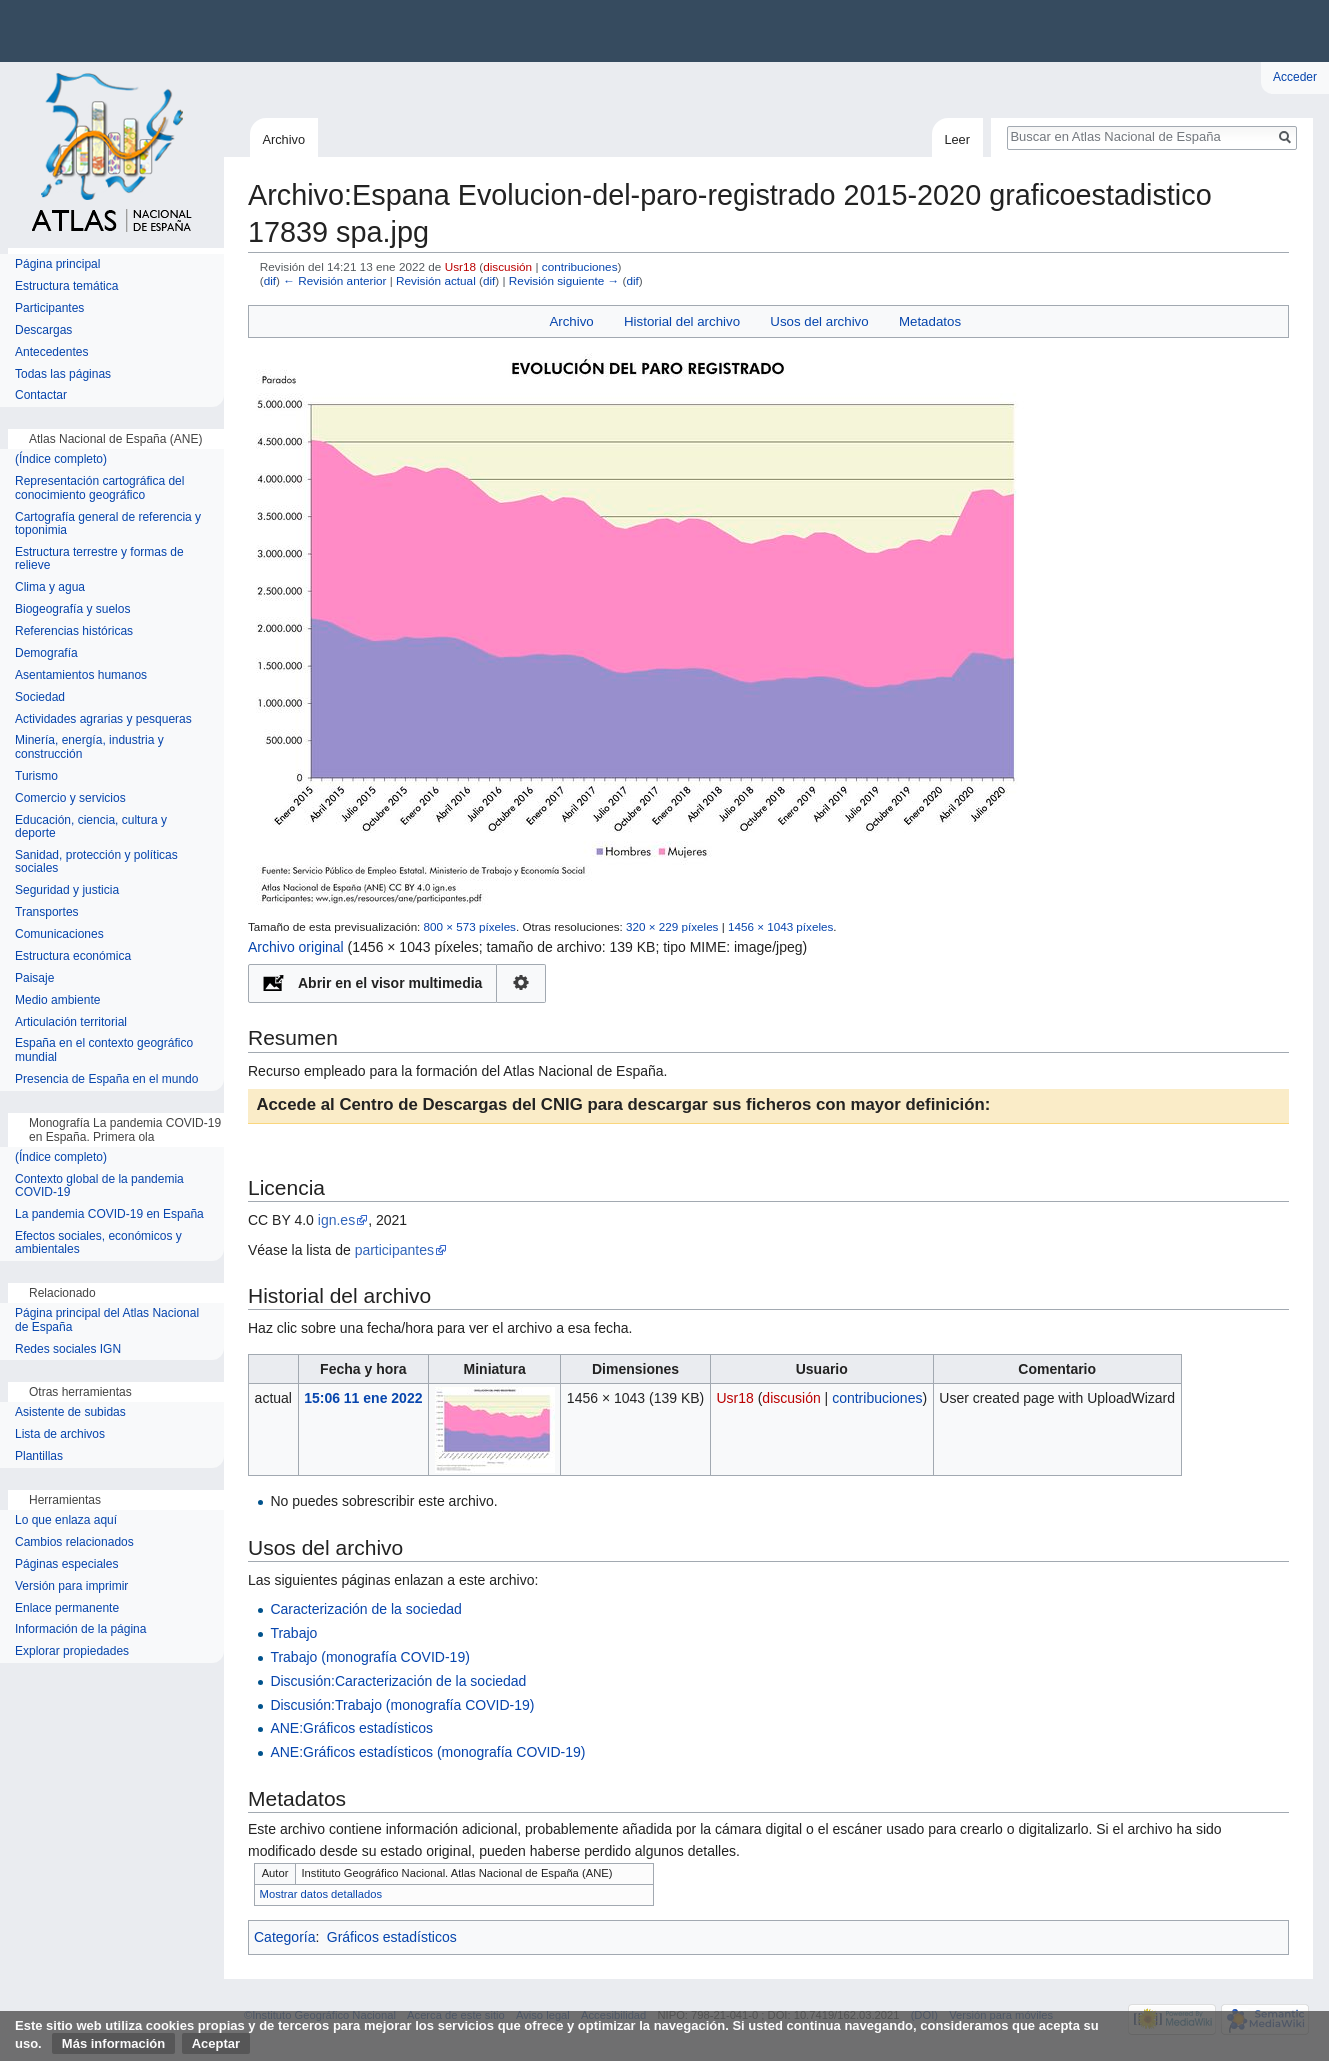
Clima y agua (50, 587)
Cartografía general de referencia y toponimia (108, 524)
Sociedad (40, 697)
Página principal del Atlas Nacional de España (107, 1320)
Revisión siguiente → (564, 280)
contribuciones (580, 266)
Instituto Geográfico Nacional (320, 31)
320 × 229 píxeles (672, 926)
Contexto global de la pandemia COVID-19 (99, 1186)
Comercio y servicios (70, 798)
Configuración (521, 984)
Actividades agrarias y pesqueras (103, 719)
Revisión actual (436, 280)
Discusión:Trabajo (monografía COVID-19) (402, 1705)
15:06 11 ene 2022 (363, 1398)
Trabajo (293, 1633)
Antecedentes (51, 352)
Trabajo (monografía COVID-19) (369, 1657)
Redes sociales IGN (68, 1349)
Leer (957, 139)
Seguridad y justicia (67, 890)
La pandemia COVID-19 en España (109, 1214)
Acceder (1295, 77)
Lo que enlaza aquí (66, 1520)
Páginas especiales (66, 1564)
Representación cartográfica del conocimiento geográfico (99, 488)
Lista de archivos (60, 1434)
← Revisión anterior (334, 280)
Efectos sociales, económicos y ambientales (98, 1243)
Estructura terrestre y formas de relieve (99, 559)
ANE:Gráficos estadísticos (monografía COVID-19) (427, 1752)
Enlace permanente (67, 1608)
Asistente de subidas (70, 1412)
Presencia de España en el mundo (106, 1079)
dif (270, 280)
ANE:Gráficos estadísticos (351, 1728)
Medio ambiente (57, 1000)
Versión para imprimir (71, 1586)
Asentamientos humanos (81, 675)
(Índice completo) (61, 459)
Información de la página (80, 1629)
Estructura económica (73, 956)
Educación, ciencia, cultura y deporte (91, 827)
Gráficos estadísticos (392, 1937)
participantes (394, 1250)
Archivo (571, 321)
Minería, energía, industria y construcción (89, 747)
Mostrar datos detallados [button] (321, 1894)
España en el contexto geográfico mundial (104, 1050)
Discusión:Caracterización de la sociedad (398, 1681)
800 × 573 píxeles (470, 926)
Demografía (46, 653)
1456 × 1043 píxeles (780, 926)
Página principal (57, 264)
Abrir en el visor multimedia (390, 983)
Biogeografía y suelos (72, 609)
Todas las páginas (63, 374)
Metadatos (930, 321)
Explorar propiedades (72, 1651)
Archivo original (296, 947)
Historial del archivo (682, 321)
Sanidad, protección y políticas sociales (96, 862)
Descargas (43, 330)
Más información (113, 2043)
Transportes (47, 912)
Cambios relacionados (74, 1542)
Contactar (41, 395)
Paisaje (34, 978)
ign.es (336, 1220)
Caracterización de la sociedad (365, 1609)
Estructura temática (66, 286)
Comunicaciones (59, 934)
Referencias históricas (74, 631)
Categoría (284, 1937)
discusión (507, 266)
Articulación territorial (71, 1022)
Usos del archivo (819, 321)
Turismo (36, 776)
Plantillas (39, 1456)
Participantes (49, 308)
